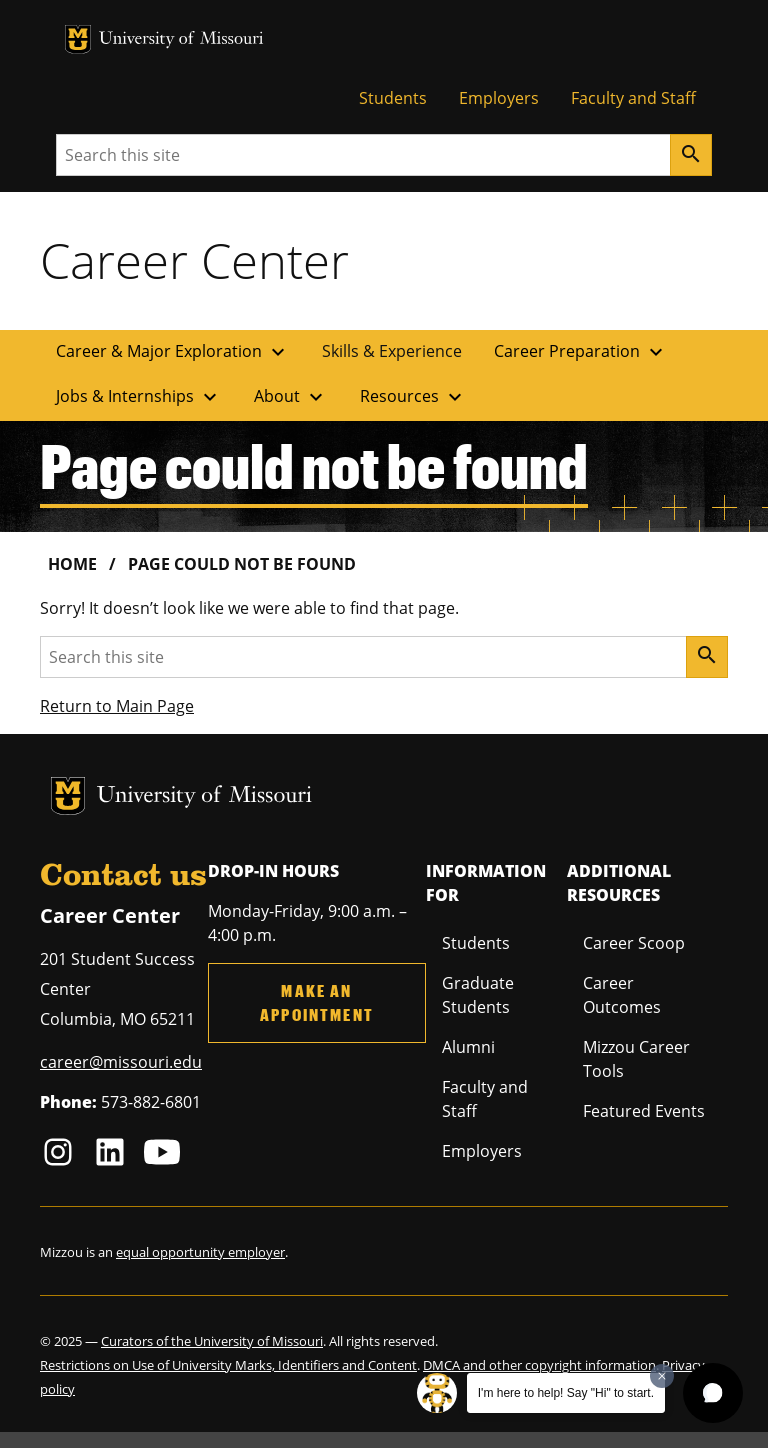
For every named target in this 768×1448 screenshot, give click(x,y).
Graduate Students (478, 995)
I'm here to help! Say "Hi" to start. (566, 1393)
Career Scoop (634, 943)
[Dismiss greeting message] (662, 1376)
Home (72, 564)
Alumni (468, 1047)
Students (393, 98)
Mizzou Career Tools (636, 1059)
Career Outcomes (622, 995)
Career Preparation (581, 352)
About (291, 397)
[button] (713, 1393)
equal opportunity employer (200, 1252)
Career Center (194, 260)
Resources (413, 397)
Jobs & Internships (139, 397)
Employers (499, 98)
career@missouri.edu (121, 1062)
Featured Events (644, 1111)
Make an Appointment (317, 1002)
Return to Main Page (117, 706)
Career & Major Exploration (173, 352)
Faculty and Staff (633, 98)
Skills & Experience (392, 351)
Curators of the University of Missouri (212, 1341)
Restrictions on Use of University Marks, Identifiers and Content (228, 1365)
